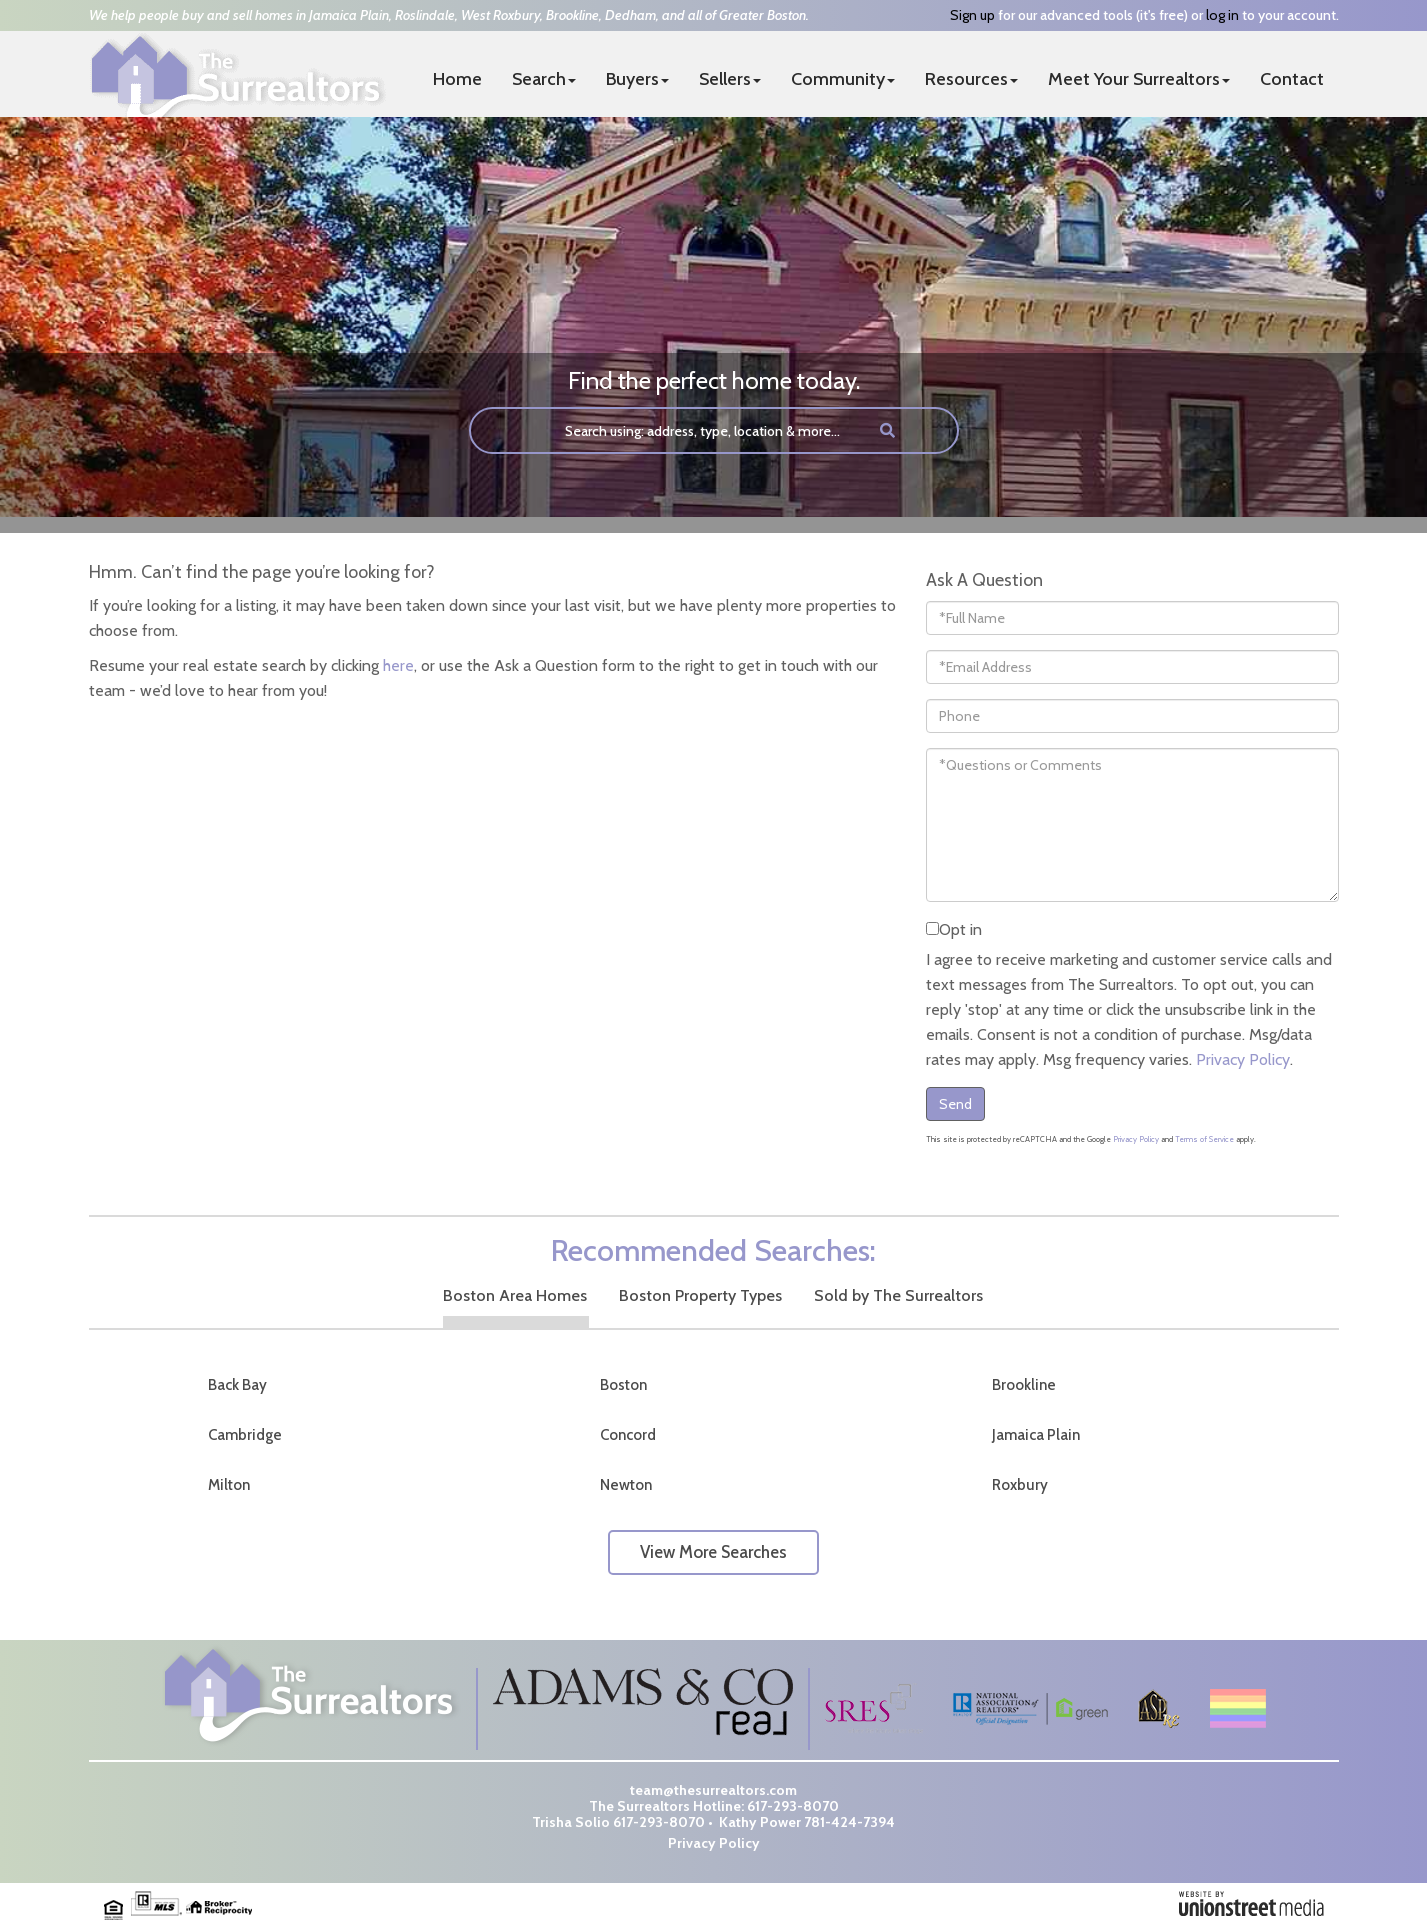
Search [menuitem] (544, 79)
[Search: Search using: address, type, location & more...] (665, 430)
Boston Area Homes (515, 1295)
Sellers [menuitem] (730, 79)
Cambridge (245, 1435)
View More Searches (713, 1552)
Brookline (1024, 1385)
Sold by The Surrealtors (898, 1295)
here (398, 665)
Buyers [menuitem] (637, 79)
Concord (628, 1435)
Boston (623, 1385)
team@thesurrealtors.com (713, 1790)
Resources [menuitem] (971, 79)
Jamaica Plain (1036, 1435)
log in (1222, 15)
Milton (229, 1485)
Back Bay (237, 1385)
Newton (626, 1485)
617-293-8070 (793, 1806)
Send (955, 1104)
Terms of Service (1204, 1139)
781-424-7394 (849, 1822)
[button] (887, 430)
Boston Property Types (700, 1295)
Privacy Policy (1243, 1059)
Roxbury (1020, 1485)
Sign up (972, 15)
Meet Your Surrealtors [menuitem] (1139, 79)
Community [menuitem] (843, 79)
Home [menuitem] (457, 79)
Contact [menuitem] (1292, 79)
